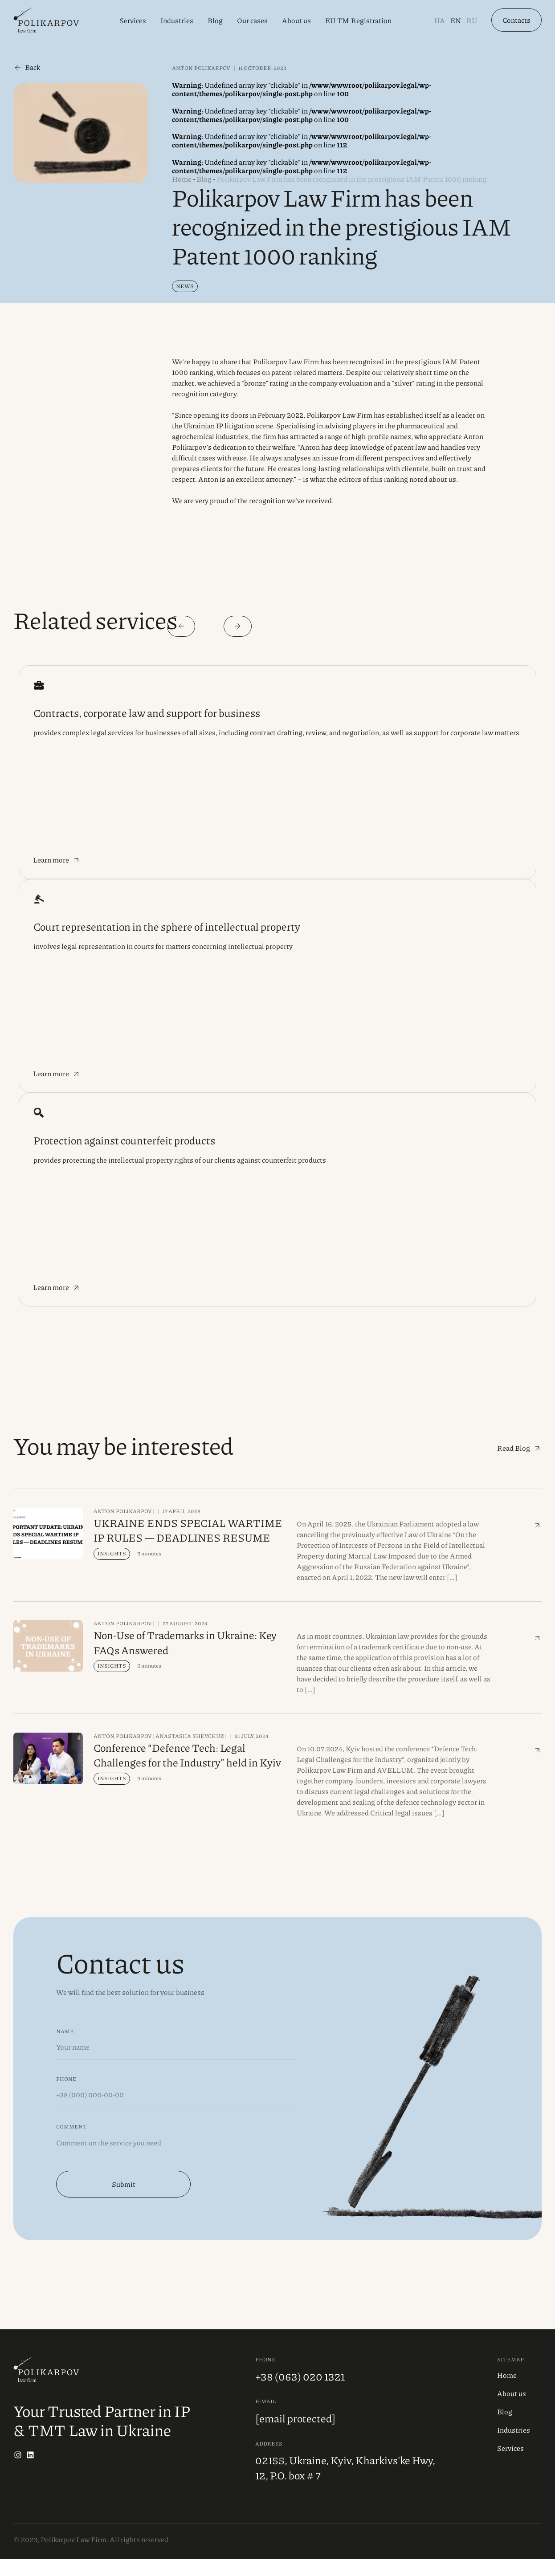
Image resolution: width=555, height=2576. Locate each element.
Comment (71, 2143)
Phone (66, 2095)
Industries (176, 21)
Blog (215, 21)
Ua (439, 21)
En (455, 21)
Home (182, 179)
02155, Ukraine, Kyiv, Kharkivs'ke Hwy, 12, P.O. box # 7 (345, 2485)
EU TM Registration (358, 21)
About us (296, 21)
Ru (471, 21)
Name (65, 2047)
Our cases (252, 21)
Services (132, 21)
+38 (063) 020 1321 (300, 2393)
